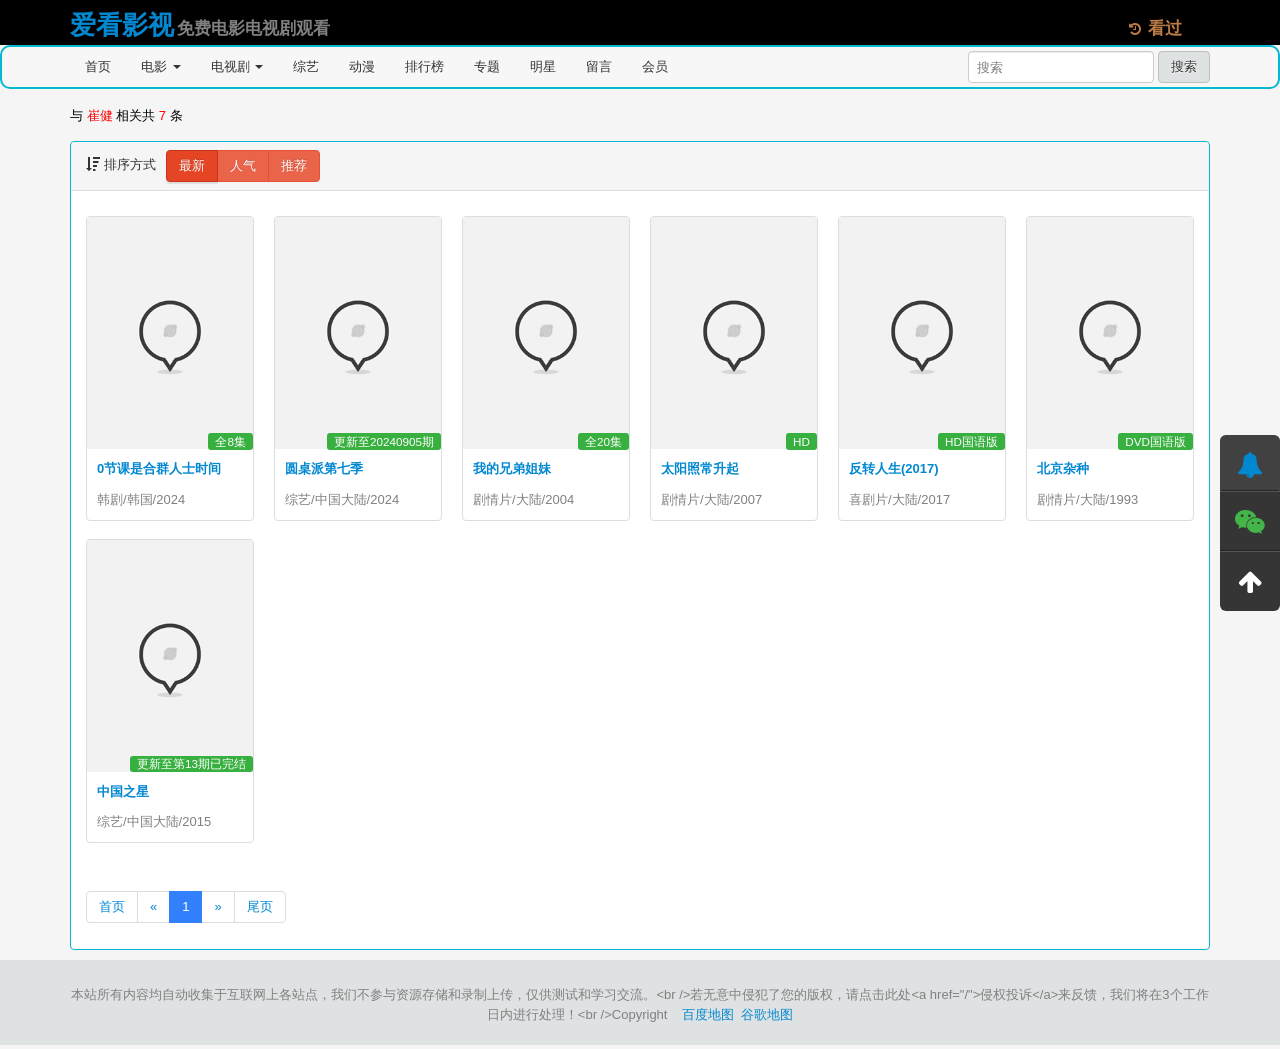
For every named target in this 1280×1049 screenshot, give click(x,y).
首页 (98, 66)
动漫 (362, 66)
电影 (161, 66)
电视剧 (237, 66)
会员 (655, 66)
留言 (599, 66)
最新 (192, 165)
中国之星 (123, 793)
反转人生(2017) (894, 468)
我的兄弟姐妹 (512, 468)
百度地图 (708, 1018)
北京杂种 (1063, 468)
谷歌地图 (767, 1018)
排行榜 (424, 66)
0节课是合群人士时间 (159, 468)
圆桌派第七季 (324, 468)
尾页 (260, 910)
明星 (543, 66)
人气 (243, 165)
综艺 (306, 66)
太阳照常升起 (700, 468)
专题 (487, 66)
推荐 (294, 165)
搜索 (1184, 66)
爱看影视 (122, 25)
